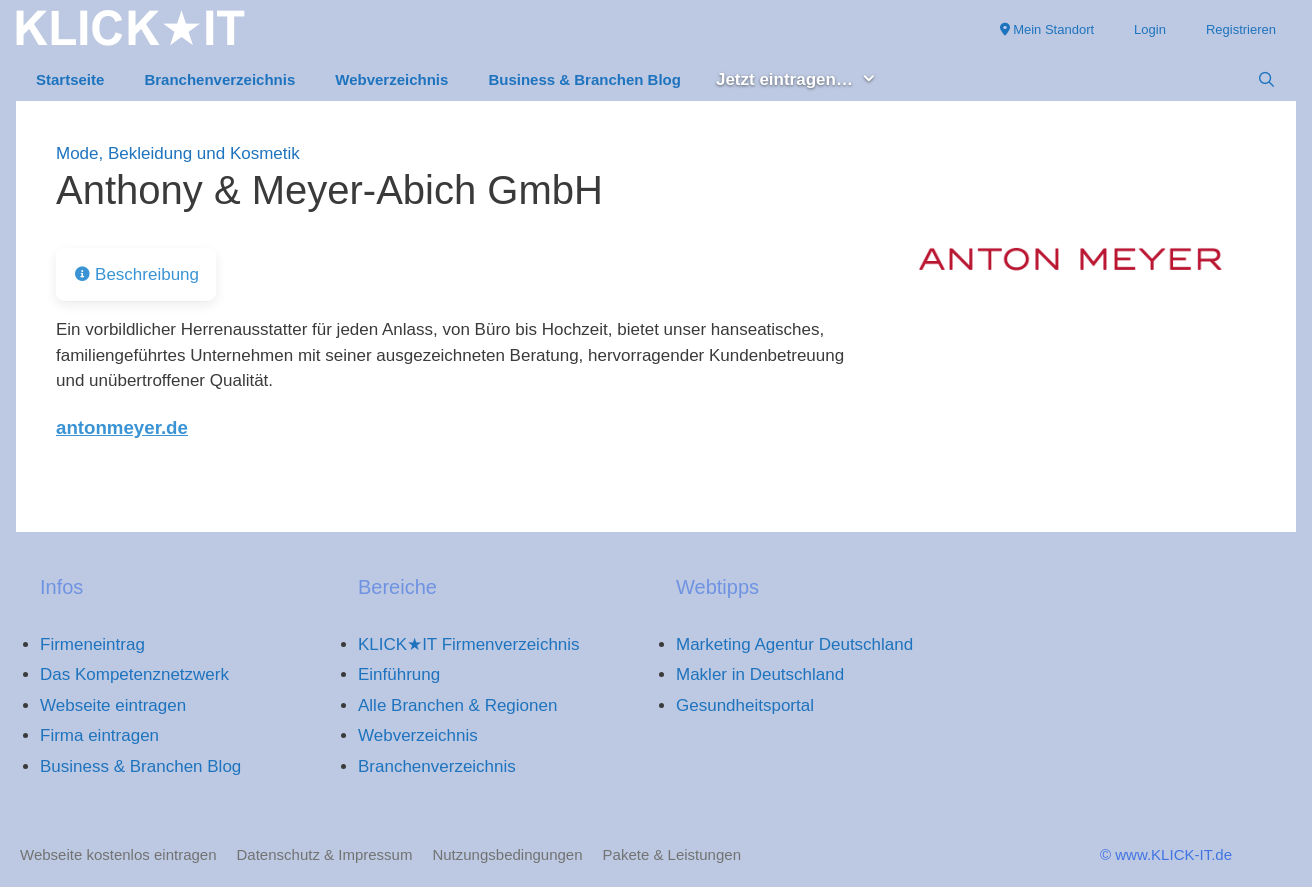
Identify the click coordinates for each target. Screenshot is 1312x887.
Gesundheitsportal (745, 705)
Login (1150, 29)
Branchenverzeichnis (219, 79)
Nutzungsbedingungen (507, 854)
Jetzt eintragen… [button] (806, 80)
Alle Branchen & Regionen (457, 705)
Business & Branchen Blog (584, 79)
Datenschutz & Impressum (325, 854)
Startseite (70, 79)
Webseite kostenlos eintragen (118, 854)
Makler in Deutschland (760, 674)
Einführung (399, 674)
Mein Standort (1047, 29)
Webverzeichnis (391, 79)
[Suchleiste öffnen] (1266, 80)
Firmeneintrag (92, 644)
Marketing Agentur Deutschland (794, 644)
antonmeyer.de (122, 427)
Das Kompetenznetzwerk (134, 674)
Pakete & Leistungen (672, 854)
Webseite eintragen (113, 705)
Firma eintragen (99, 735)
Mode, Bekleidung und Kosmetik (178, 153)
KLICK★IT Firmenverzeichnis (469, 644)
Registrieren (1241, 29)
